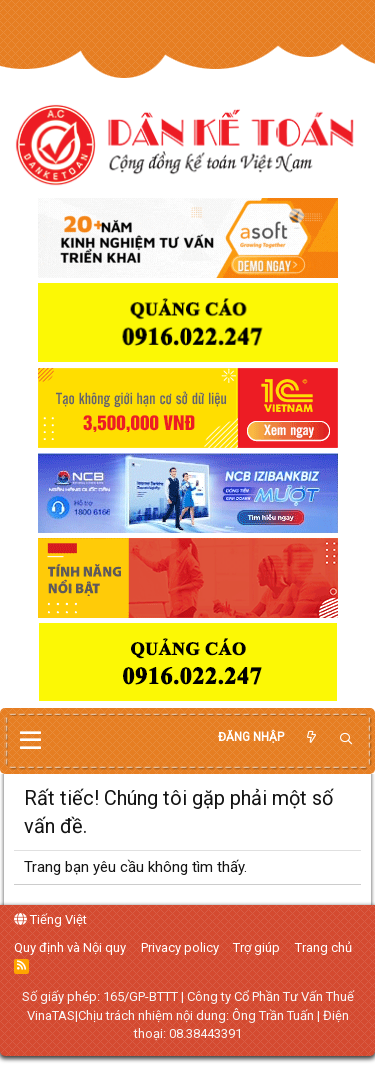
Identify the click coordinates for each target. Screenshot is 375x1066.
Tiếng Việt (50, 919)
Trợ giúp (256, 947)
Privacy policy (180, 947)
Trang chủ (323, 947)
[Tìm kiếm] (346, 739)
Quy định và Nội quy (70, 947)
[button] (30, 741)
